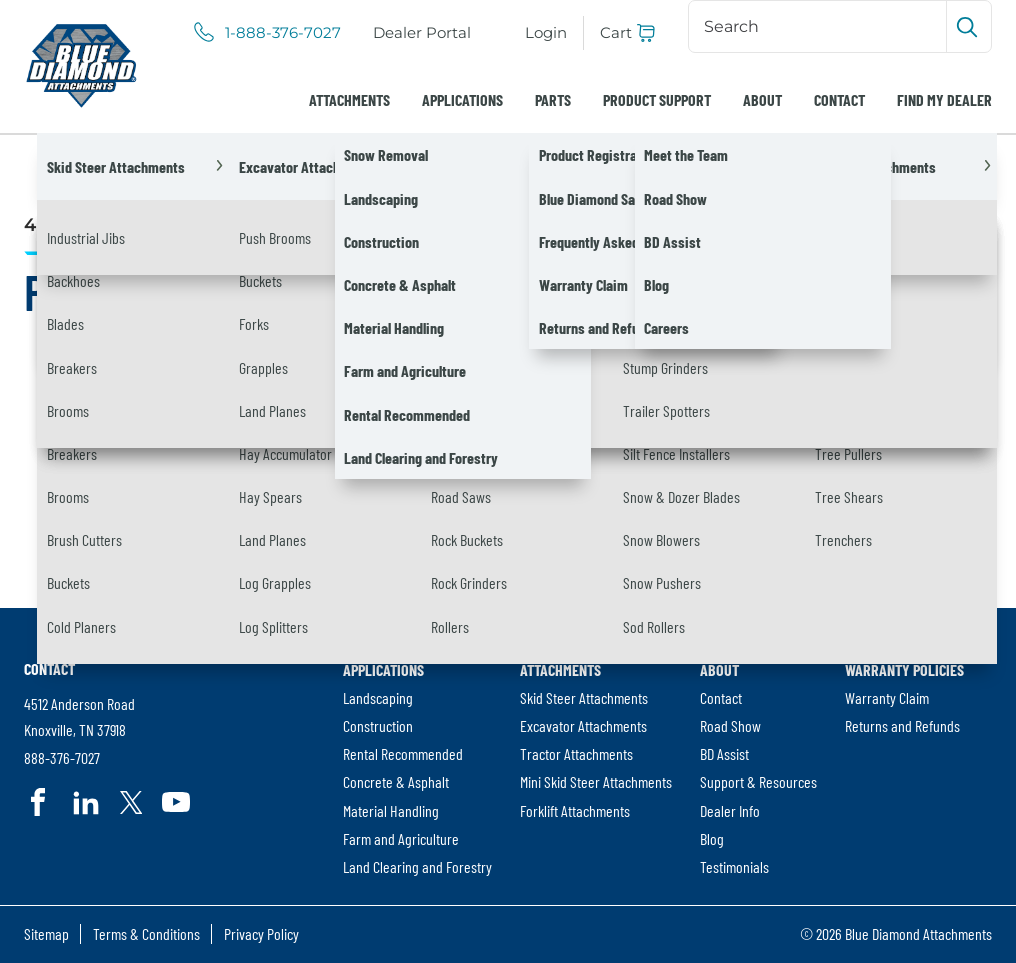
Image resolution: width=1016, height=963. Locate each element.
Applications (462, 99)
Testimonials (734, 866)
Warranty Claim (887, 697)
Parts (553, 99)
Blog (712, 838)
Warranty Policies (904, 669)
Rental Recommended (403, 753)
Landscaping (378, 697)
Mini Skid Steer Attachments (596, 781)
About (762, 99)
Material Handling (391, 810)
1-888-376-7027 (283, 33)
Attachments (349, 99)
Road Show (730, 725)
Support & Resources (758, 781)
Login (546, 32)
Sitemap (46, 933)
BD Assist (724, 753)
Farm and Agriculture (401, 838)
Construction (378, 725)
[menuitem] (422, 33)
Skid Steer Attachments (584, 697)
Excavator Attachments (583, 725)
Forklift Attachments (575, 810)
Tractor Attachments (576, 753)
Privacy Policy (261, 933)
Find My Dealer (944, 99)
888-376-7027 (62, 758)
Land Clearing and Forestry (417, 866)
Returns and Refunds (902, 725)
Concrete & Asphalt (396, 781)
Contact (839, 99)
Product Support (657, 99)
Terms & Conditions (146, 933)
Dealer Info (730, 810)
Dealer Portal (426, 34)
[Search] (819, 26)
